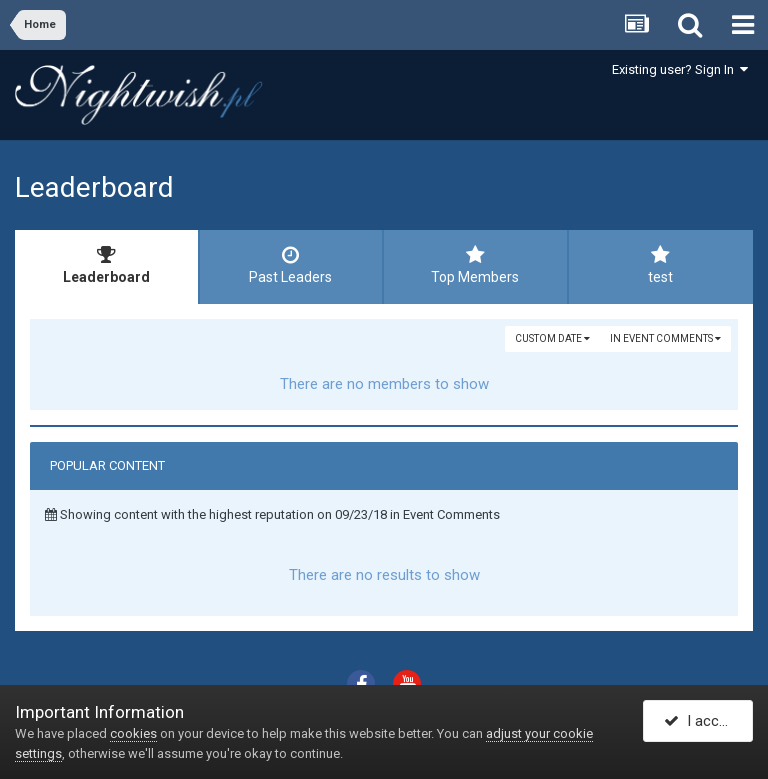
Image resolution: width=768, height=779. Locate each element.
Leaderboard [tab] (106, 265)
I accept (702, 722)
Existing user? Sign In (680, 69)
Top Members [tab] (475, 265)
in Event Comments (665, 338)
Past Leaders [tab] (291, 265)
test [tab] (661, 265)
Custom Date (552, 338)
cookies (133, 733)
